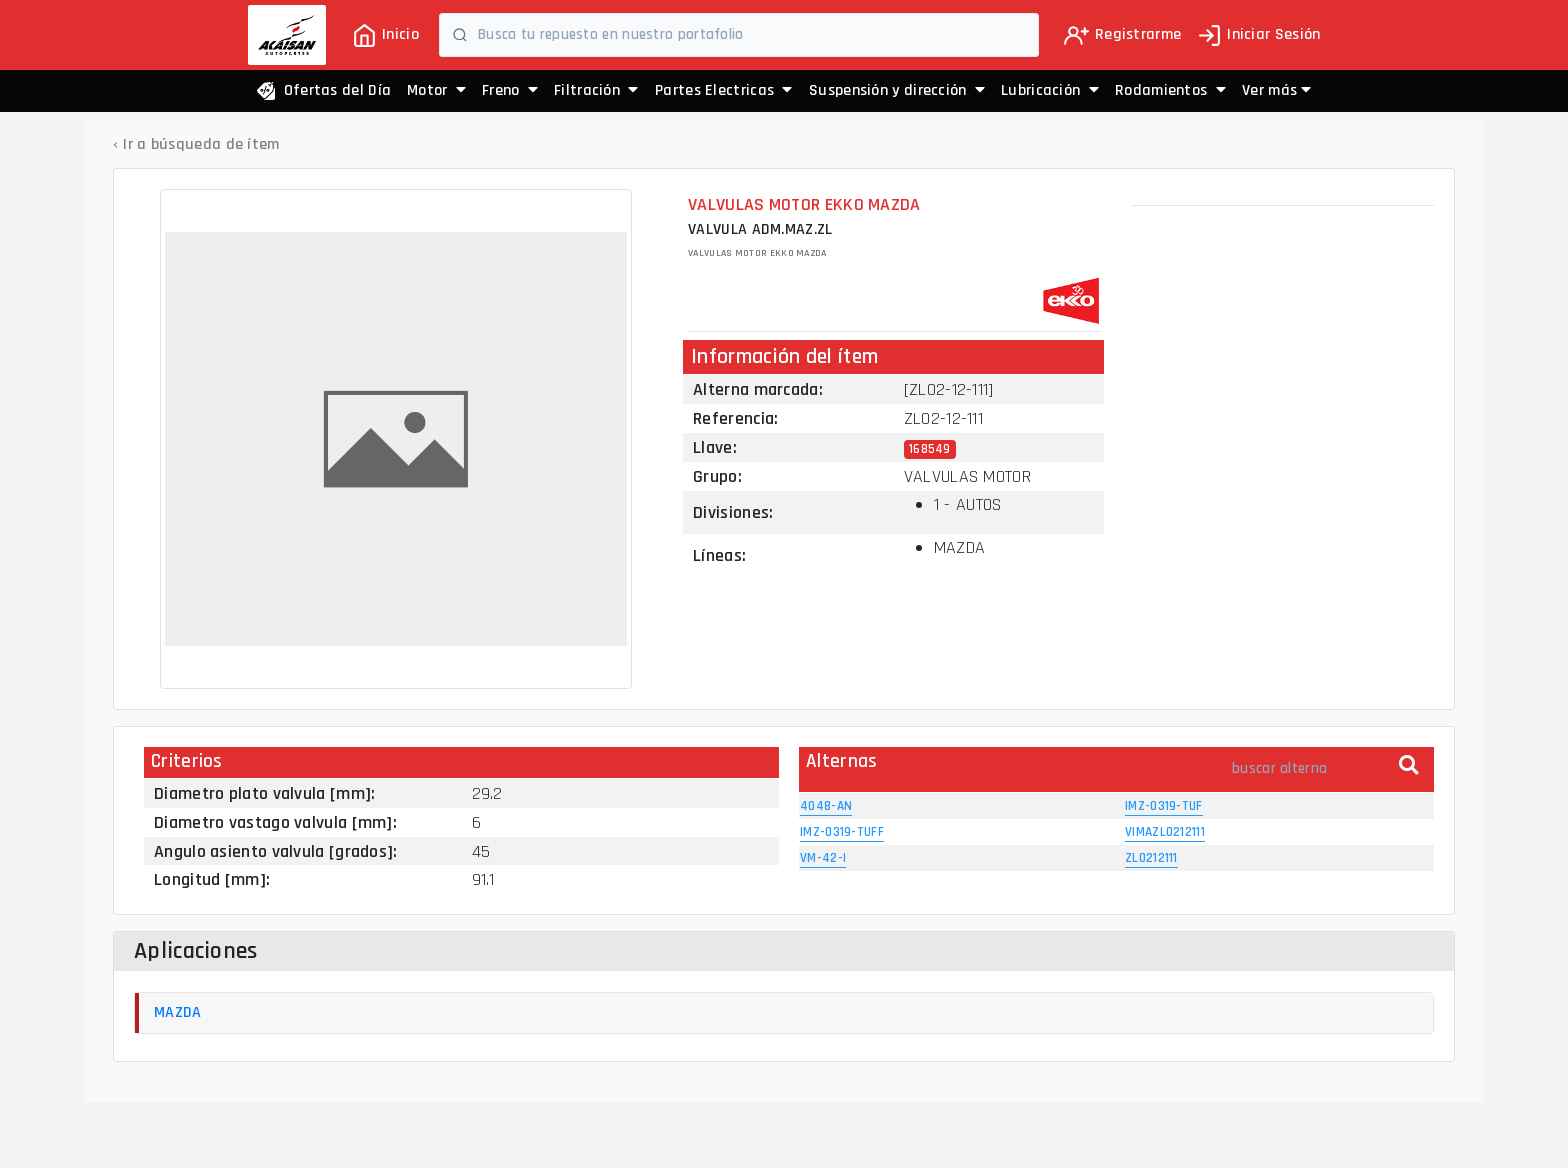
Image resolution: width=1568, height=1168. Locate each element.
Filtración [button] (596, 90)
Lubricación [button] (1050, 90)
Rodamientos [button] (1170, 90)
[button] (1276, 91)
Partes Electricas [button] (724, 90)
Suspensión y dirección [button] (897, 90)
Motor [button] (436, 90)
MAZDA (178, 1012)
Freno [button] (510, 90)
